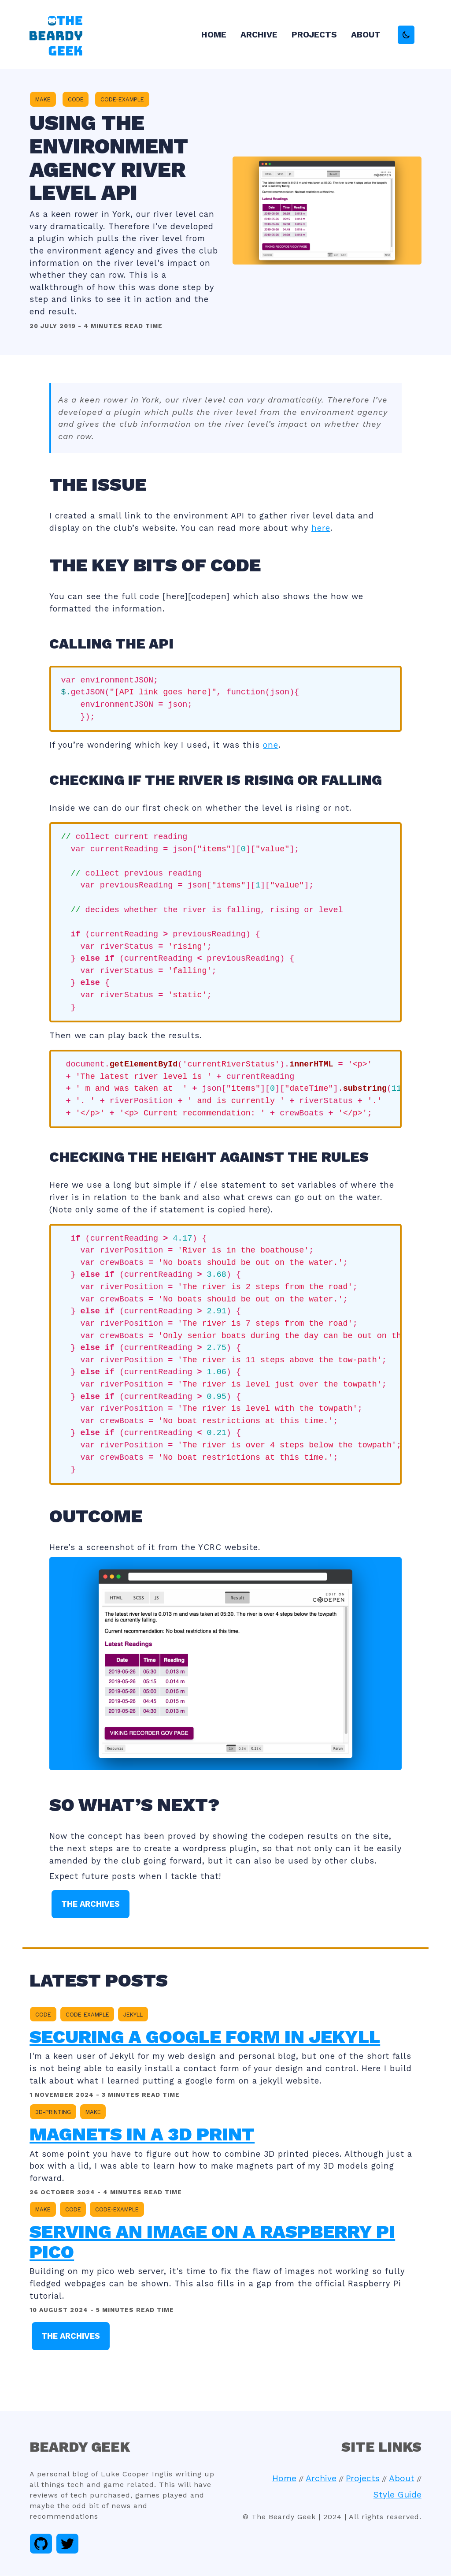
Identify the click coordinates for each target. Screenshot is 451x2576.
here (320, 528)
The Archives (90, 1904)
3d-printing (53, 2112)
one (270, 744)
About (366, 35)
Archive (258, 35)
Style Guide (397, 2495)
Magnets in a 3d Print (142, 2134)
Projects (314, 35)
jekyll (133, 2014)
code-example (122, 99)
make (43, 99)
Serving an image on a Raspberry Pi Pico (212, 2242)
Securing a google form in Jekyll (205, 2036)
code (76, 99)
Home (213, 35)
